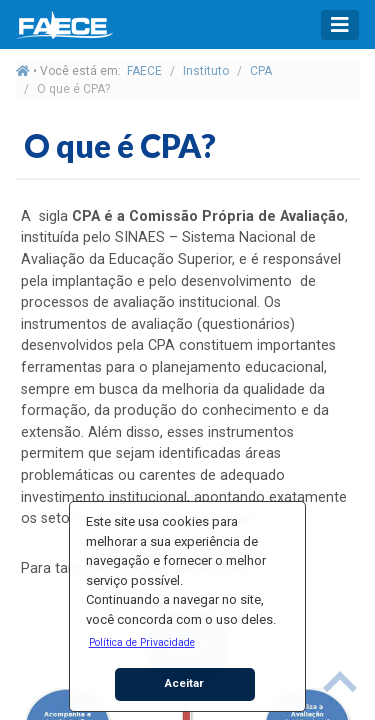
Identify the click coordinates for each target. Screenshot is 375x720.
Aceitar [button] (184, 683)
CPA (261, 71)
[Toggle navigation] (340, 25)
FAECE (144, 71)
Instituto (206, 71)
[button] (141, 642)
